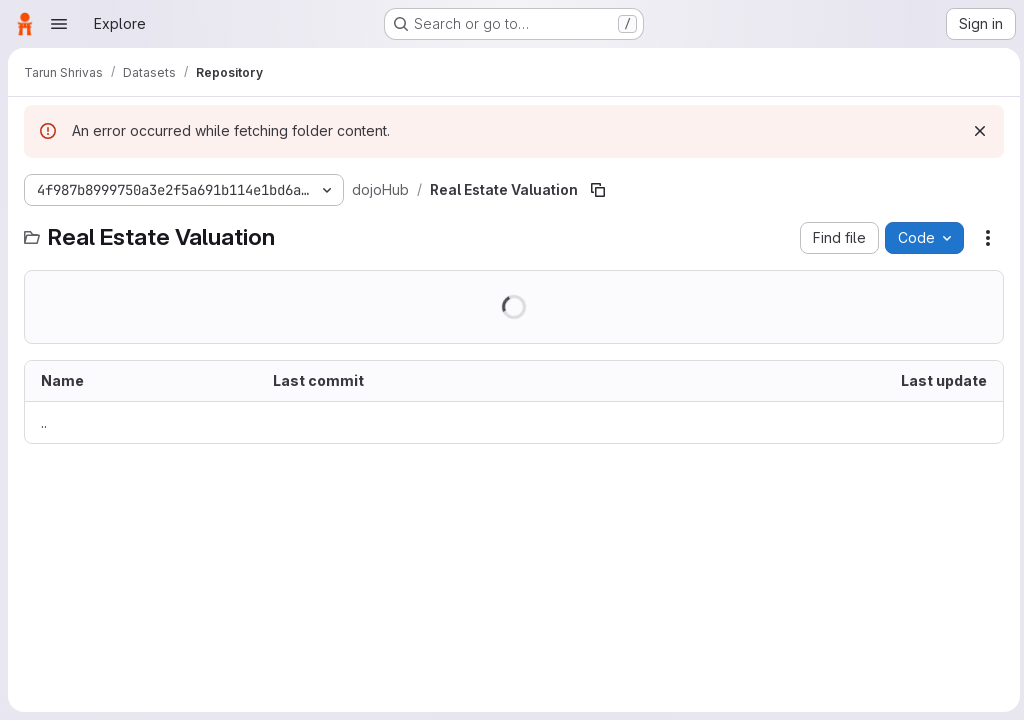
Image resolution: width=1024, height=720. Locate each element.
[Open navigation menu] (59, 24)
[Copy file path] (598, 190)
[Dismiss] (976, 131)
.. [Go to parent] (44, 422)
